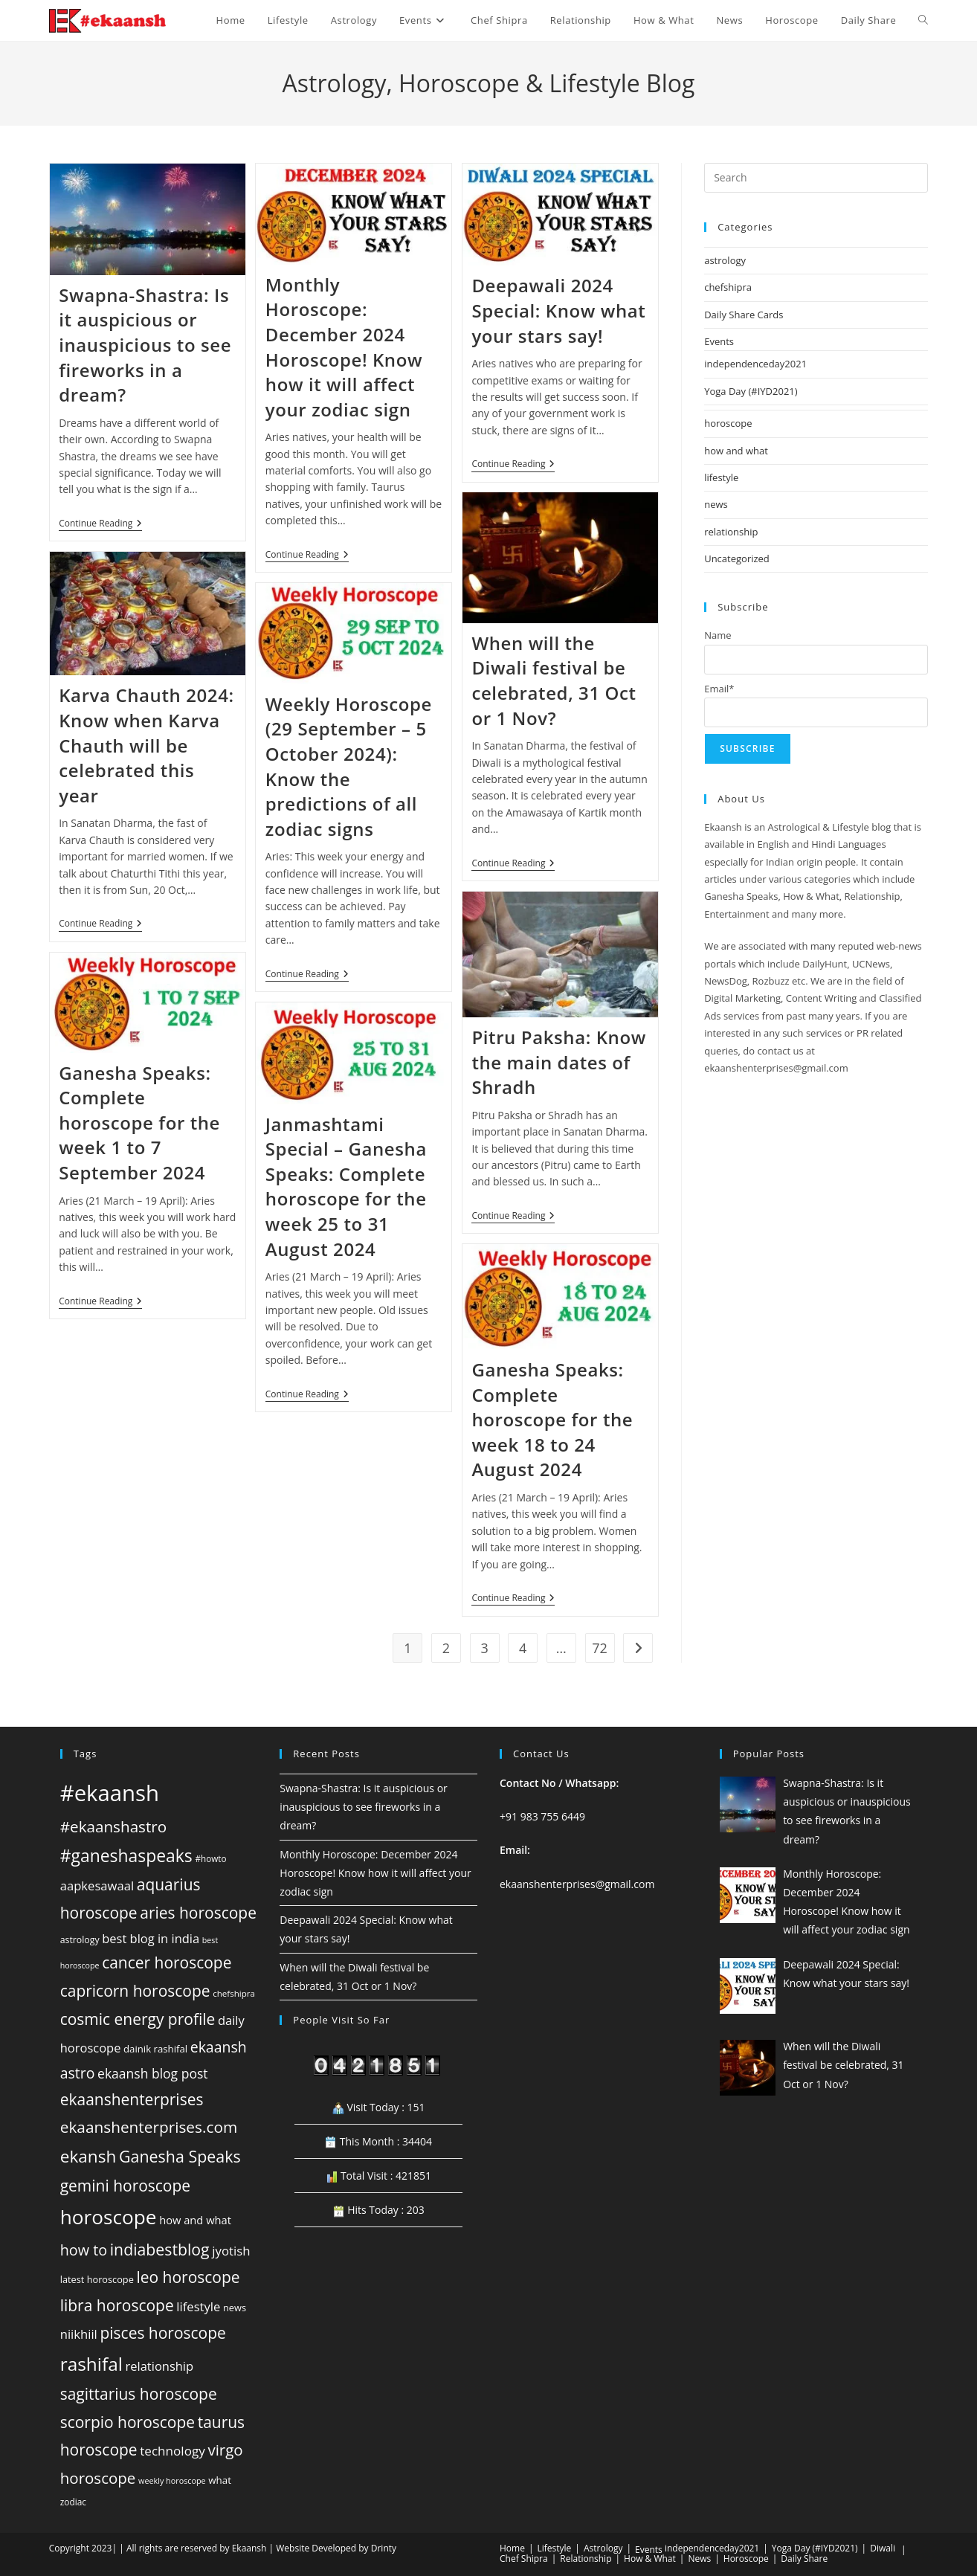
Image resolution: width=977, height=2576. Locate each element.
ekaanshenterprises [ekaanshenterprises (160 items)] (132, 2099)
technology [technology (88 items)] (172, 2450)
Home (512, 2548)
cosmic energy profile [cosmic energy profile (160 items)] (138, 2019)
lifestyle (721, 477)
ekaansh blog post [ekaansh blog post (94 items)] (152, 2073)
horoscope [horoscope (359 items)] (108, 2216)
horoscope (728, 423)
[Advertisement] (816, 1282)
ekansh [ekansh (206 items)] (88, 2156)
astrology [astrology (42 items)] (80, 1939)
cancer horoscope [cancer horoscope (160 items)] (166, 1962)
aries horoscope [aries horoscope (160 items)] (198, 1912)
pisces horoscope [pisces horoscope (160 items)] (162, 2332)
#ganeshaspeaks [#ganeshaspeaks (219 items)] (126, 1855)
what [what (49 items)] (219, 2480)
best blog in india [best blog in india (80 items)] (150, 1938)
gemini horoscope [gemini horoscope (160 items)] (125, 2185)
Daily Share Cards (743, 314)
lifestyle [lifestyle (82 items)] (198, 2306)
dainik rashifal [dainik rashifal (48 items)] (155, 2048)
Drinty (383, 2548)
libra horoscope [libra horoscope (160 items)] (117, 2305)
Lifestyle (555, 2548)
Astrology (603, 2548)
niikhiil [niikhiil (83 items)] (78, 2333)
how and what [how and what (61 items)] (195, 2219)
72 (599, 1648)
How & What (650, 2558)
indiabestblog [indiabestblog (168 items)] (160, 2249)
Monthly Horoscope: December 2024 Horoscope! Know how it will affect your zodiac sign (343, 347)
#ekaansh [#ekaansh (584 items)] (109, 1793)
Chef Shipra (524, 2558)
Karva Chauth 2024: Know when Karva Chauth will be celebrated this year (146, 745)
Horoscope (746, 2558)
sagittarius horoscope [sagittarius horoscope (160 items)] (138, 2393)
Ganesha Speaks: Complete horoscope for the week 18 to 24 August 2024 (552, 1419)
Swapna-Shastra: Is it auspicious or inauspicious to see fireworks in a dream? (145, 345)
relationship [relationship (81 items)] (160, 2365)
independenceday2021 (755, 363)
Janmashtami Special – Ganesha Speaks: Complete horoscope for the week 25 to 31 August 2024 (346, 1186)
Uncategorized (737, 558)
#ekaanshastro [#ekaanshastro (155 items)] (113, 1826)
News (699, 2558)
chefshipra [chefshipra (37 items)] (234, 1993)
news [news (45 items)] (234, 2307)
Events (719, 341)
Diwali (882, 2548)
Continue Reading (100, 524)
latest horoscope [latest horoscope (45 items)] (97, 2279)
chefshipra (728, 287)
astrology (725, 260)
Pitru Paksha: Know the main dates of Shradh (558, 1062)
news (716, 504)
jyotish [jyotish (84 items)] (231, 2250)
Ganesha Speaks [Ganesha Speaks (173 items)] (180, 2156)
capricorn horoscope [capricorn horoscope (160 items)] (135, 1990)
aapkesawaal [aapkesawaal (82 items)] (97, 1885)
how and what (736, 450)
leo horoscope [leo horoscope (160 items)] (187, 2277)
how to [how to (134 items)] (83, 2250)
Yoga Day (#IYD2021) (750, 391)
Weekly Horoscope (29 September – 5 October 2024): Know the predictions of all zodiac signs (348, 766)
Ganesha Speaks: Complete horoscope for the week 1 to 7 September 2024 (139, 1122)
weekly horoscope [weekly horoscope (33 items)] (172, 2480)
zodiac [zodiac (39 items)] (73, 2502)
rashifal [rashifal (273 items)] (91, 2363)
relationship (731, 531)
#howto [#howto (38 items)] (210, 1858)
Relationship (585, 2558)
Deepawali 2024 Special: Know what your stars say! (558, 310)
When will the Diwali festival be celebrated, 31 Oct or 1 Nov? (553, 680)
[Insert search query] (816, 178)
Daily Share (804, 2558)
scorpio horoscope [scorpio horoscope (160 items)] (127, 2422)
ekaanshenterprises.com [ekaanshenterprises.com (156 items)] (149, 2126)
